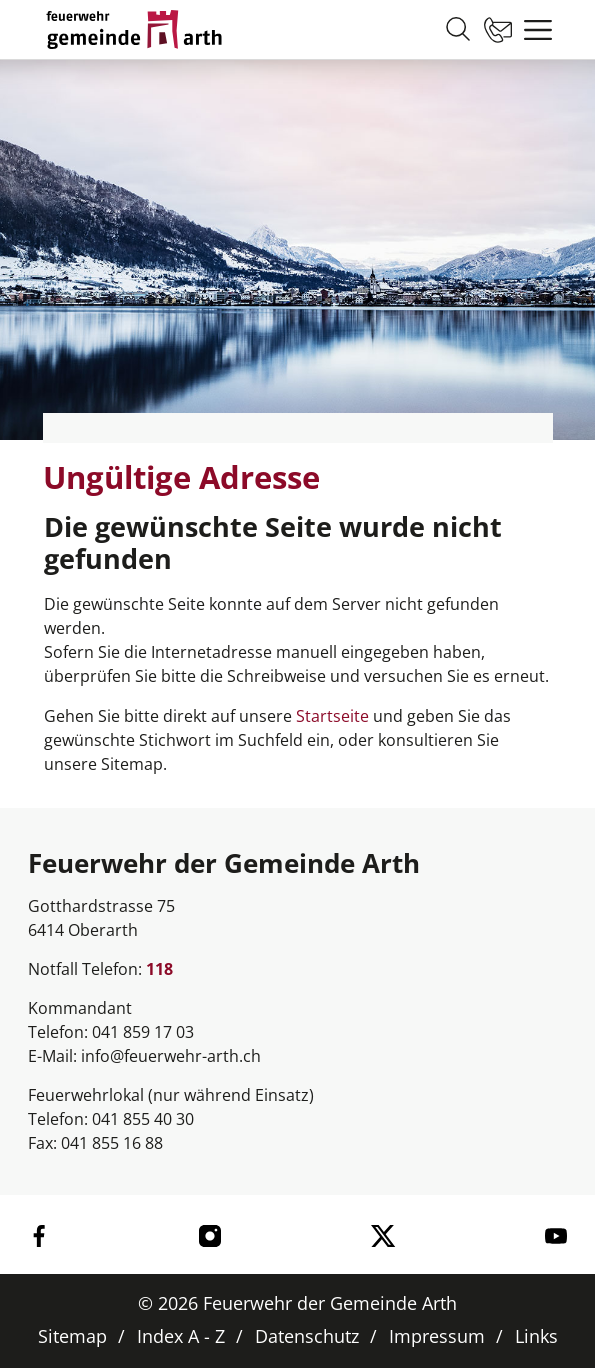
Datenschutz (307, 1336)
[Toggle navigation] (533, 30)
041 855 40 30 (143, 1119)
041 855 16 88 (112, 1143)
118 (159, 969)
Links (536, 1336)
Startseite (332, 716)
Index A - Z (181, 1336)
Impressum (437, 1336)
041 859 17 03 (143, 1032)
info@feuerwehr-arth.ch (171, 1056)
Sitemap (72, 1336)
